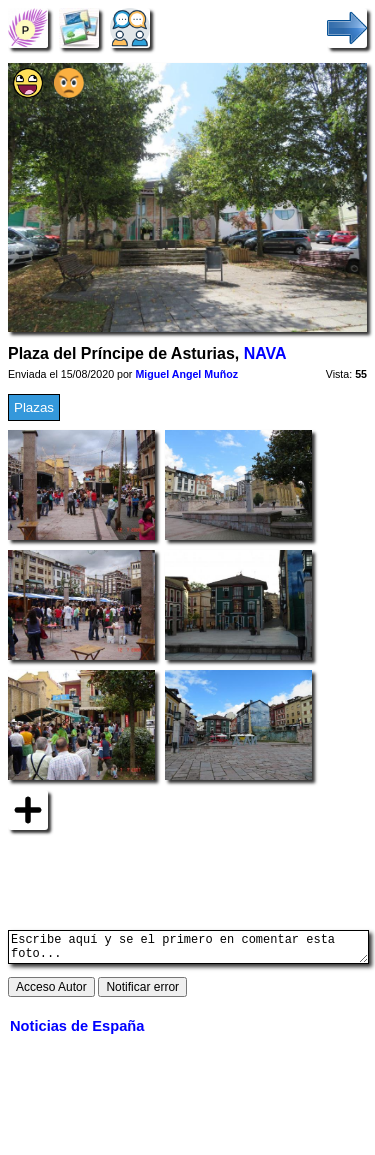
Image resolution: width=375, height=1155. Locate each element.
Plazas (34, 407)
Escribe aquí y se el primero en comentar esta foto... (188, 950)
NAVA (265, 353)
